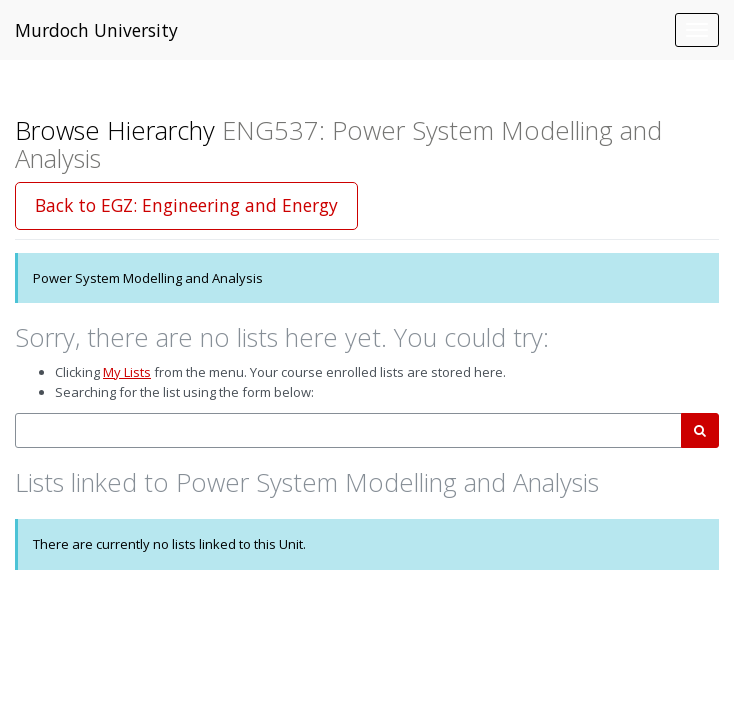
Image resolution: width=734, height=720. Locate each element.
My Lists (127, 372)
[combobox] (348, 430)
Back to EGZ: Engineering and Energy (186, 205)
